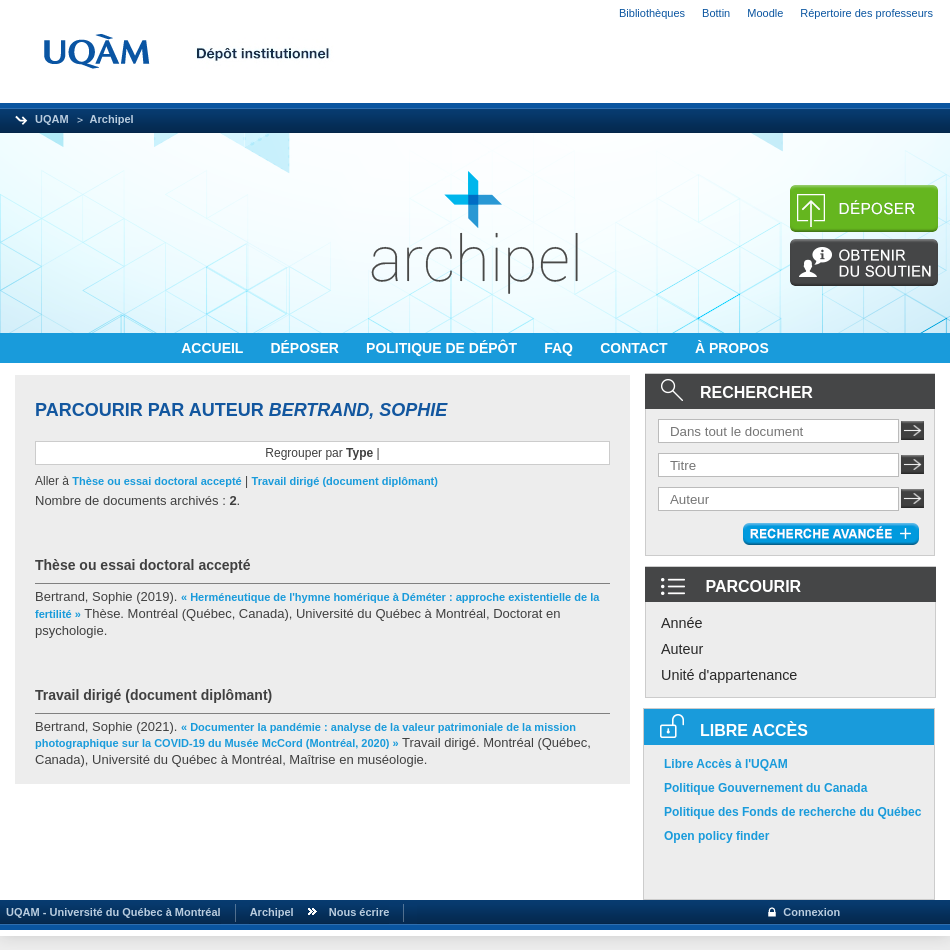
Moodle (765, 13)
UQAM (52, 119)
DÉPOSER (306, 348)
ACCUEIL (214, 348)
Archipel (112, 119)
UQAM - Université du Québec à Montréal (110, 912)
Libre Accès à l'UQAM (726, 764)
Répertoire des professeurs (866, 13)
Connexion (811, 912)
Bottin (716, 13)
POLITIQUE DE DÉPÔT (443, 348)
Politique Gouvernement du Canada (765, 788)
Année (682, 623)
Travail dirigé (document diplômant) (345, 481)
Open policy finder (716, 836)
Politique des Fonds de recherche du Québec (792, 812)
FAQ (560, 348)
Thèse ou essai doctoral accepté (156, 481)
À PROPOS (732, 348)
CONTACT (635, 348)
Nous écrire (359, 912)
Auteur (682, 649)
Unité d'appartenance (729, 675)
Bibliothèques (652, 13)
